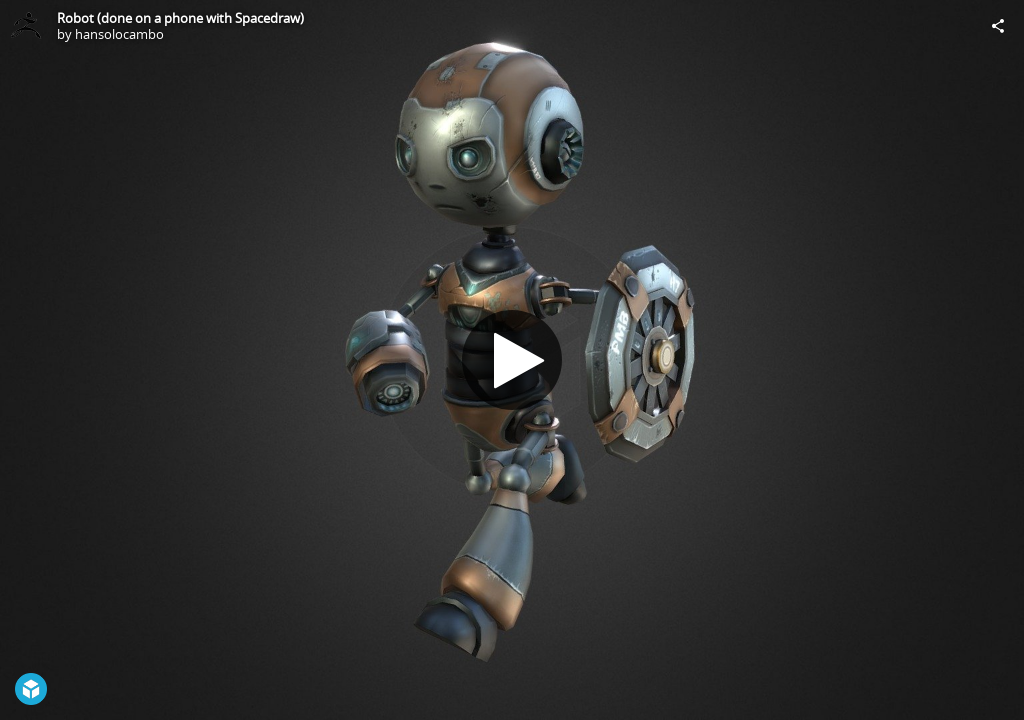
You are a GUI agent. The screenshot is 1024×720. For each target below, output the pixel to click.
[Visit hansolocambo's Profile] (26, 26)
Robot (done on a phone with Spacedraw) (180, 18)
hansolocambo (119, 34)
